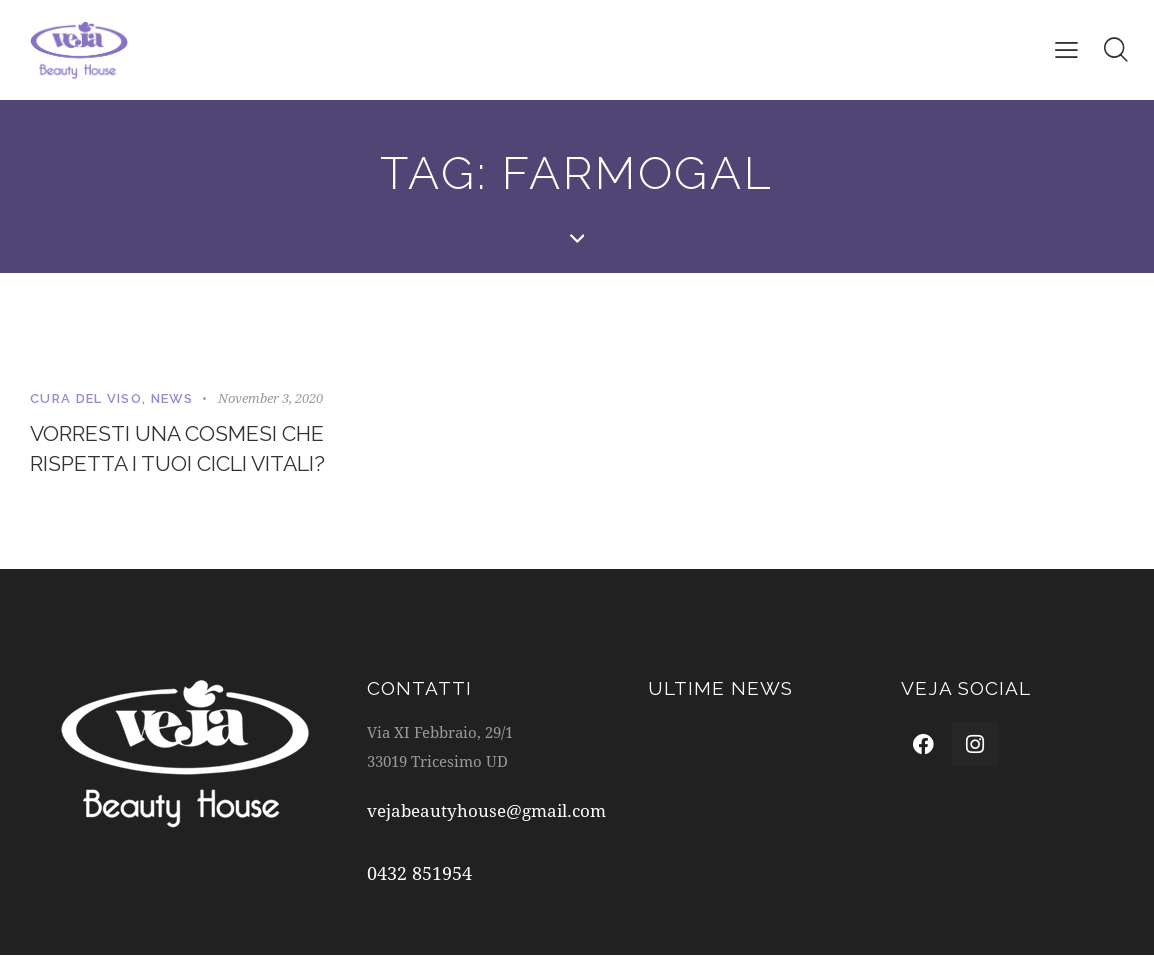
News (172, 398)
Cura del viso (86, 398)
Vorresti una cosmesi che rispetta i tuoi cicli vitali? (186, 449)
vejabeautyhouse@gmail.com (486, 812)
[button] (1066, 49)
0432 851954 (419, 875)
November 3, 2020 (270, 398)
